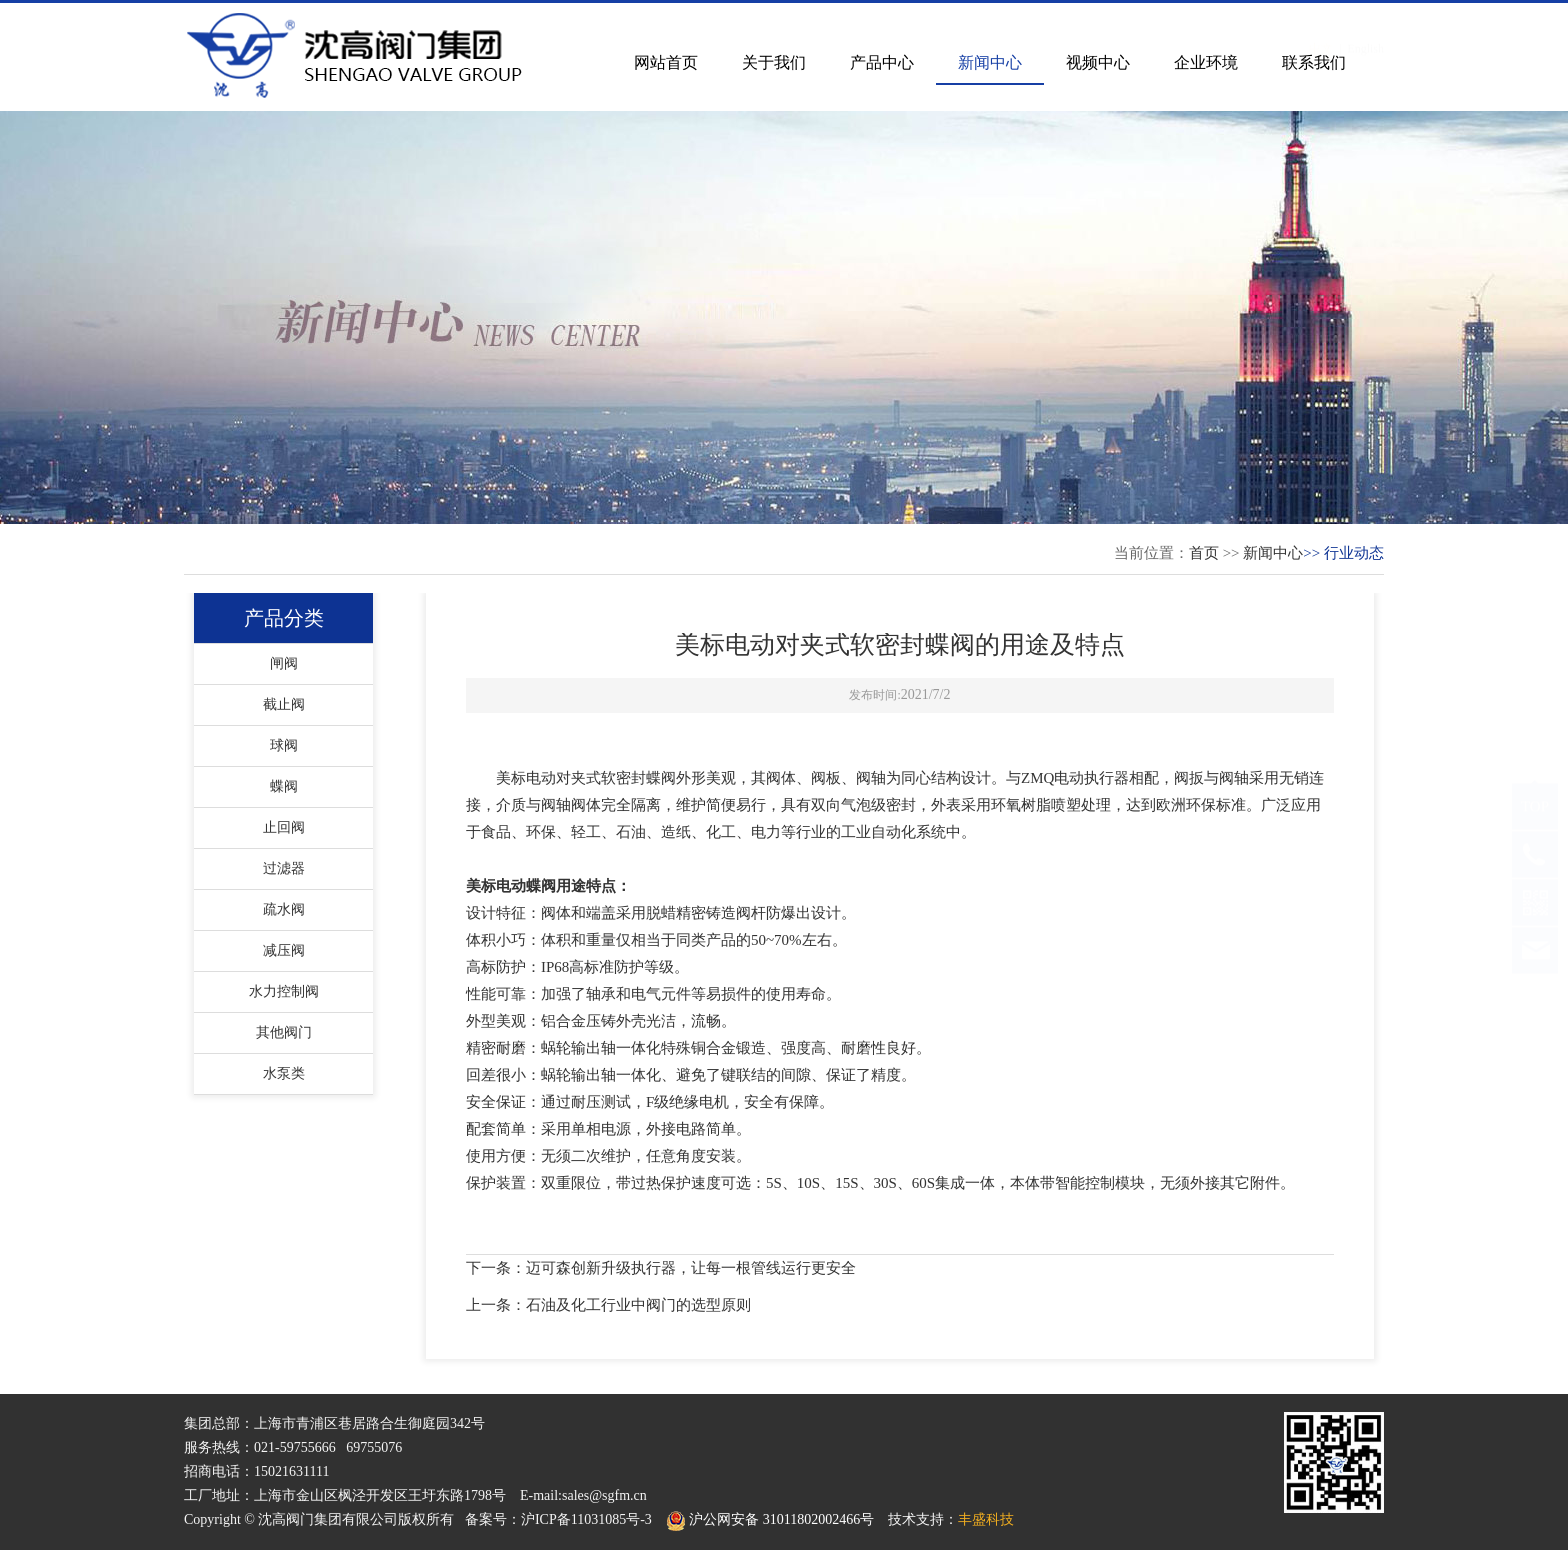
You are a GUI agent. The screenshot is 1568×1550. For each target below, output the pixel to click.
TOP (1535, 826)
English (1365, 29)
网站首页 (666, 62)
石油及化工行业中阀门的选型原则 (638, 1305)
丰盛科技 (986, 1519)
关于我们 (774, 62)
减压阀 (284, 950)
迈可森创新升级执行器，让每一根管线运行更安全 (691, 1268)
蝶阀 (284, 786)
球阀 (284, 745)
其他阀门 (284, 1032)
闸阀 (284, 663)
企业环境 (1206, 62)
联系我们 (1314, 62)
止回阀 (284, 827)
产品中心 (882, 62)
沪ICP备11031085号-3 (586, 1519)
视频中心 (1098, 62)
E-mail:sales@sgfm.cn (583, 1495)
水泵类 (284, 1073)
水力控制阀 (284, 991)
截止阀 (284, 704)
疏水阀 (284, 909)
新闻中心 (990, 62)
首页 (1204, 553)
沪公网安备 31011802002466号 (770, 1519)
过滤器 (284, 868)
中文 (1321, 29)
